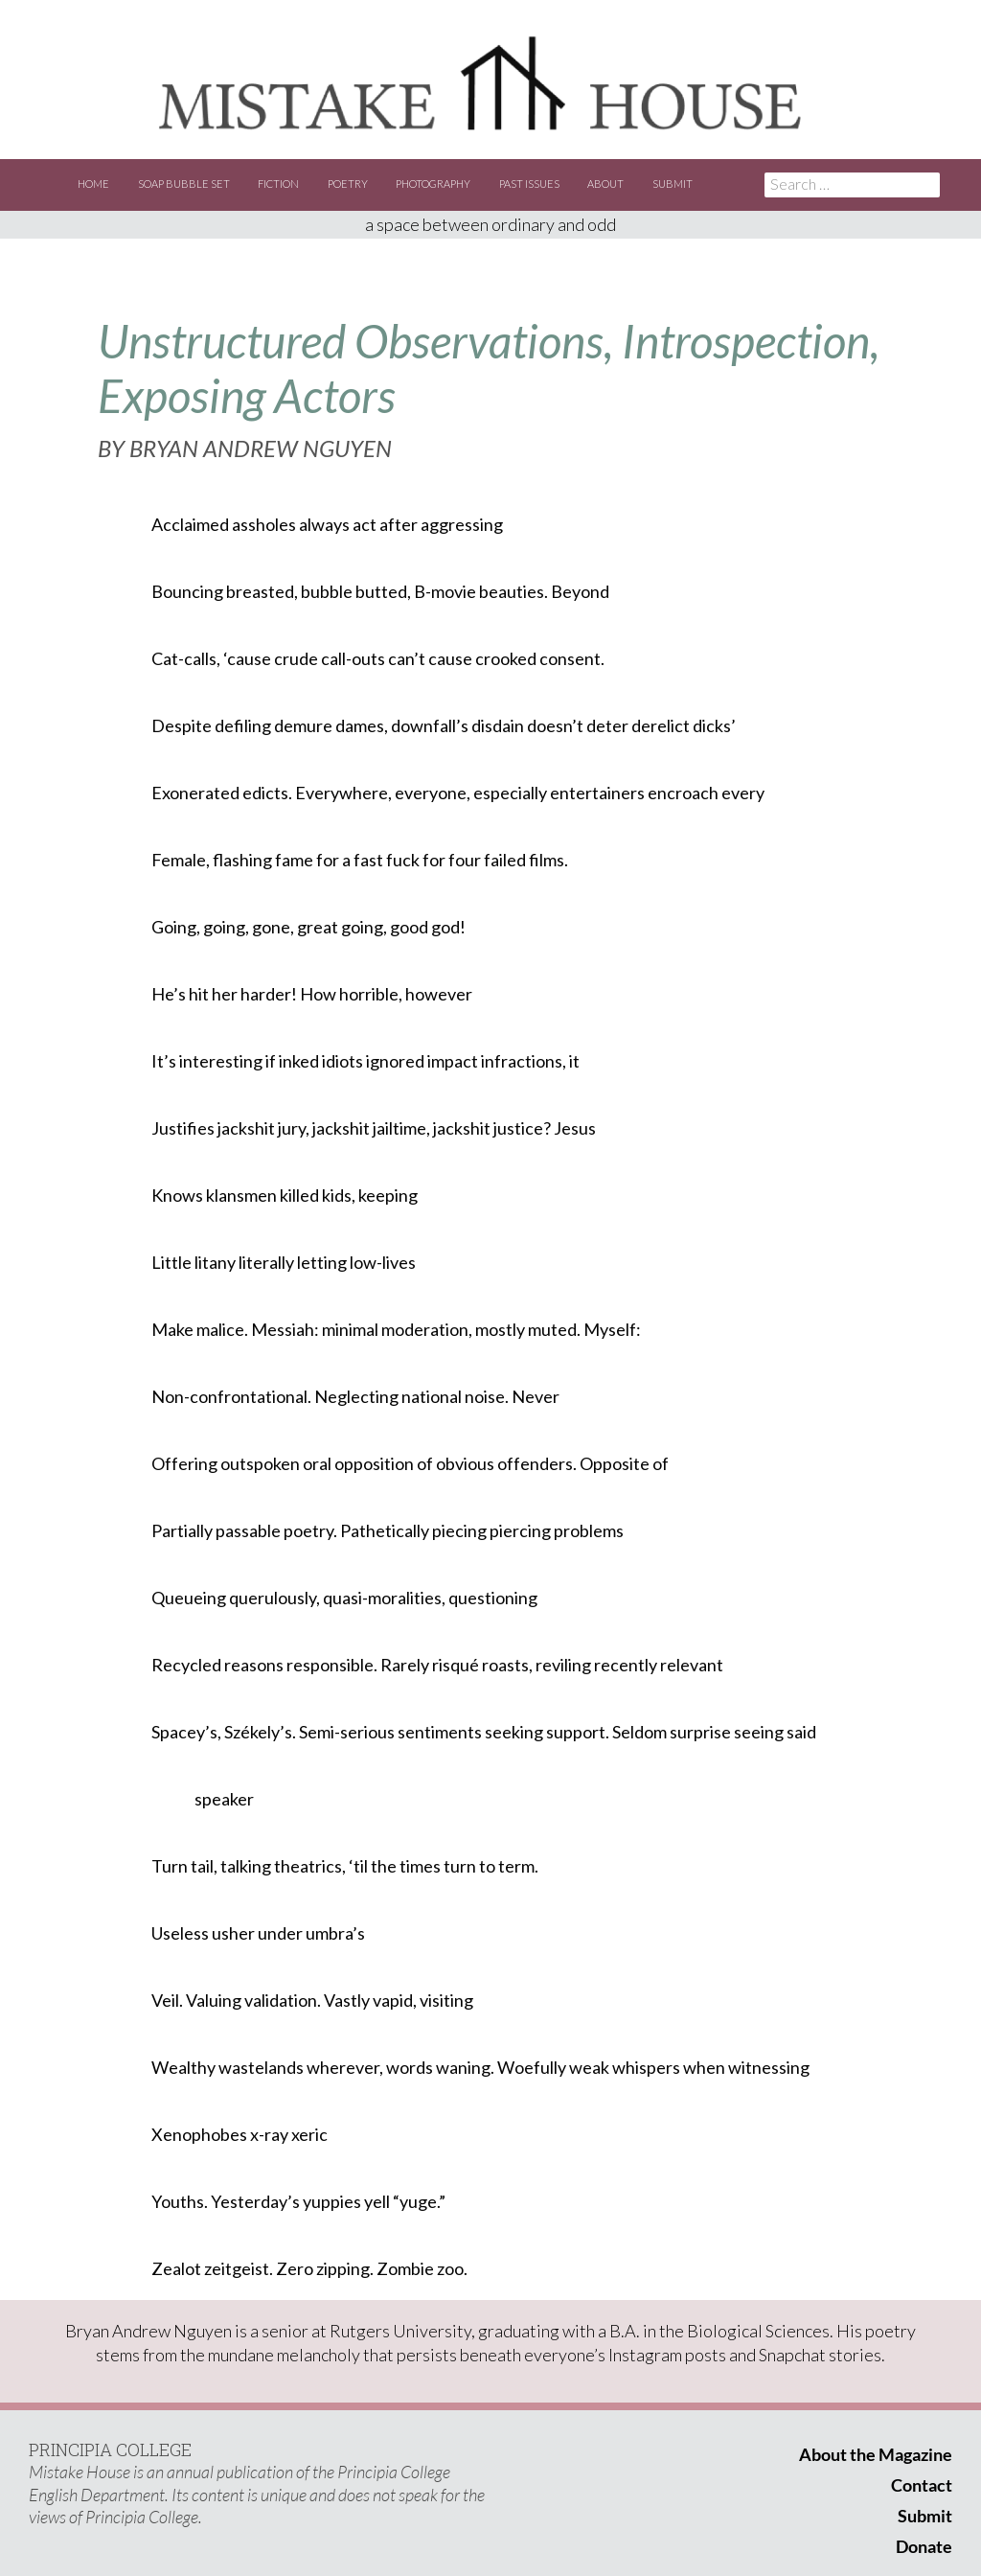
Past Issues (529, 183)
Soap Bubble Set (184, 183)
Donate (924, 2546)
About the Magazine (875, 2454)
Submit (672, 183)
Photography (433, 183)
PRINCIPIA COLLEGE (110, 2449)
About (605, 183)
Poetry (348, 183)
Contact (921, 2485)
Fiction (278, 183)
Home (93, 183)
